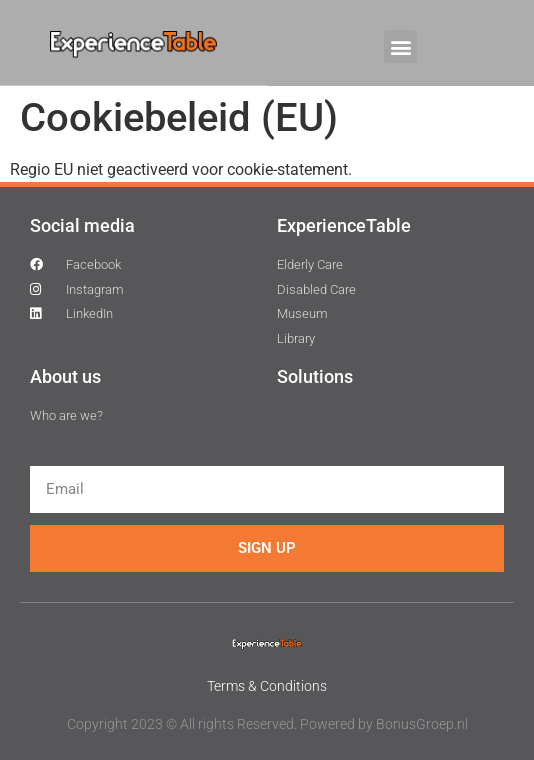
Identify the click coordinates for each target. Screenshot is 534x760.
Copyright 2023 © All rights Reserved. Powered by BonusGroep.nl (267, 724)
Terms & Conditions (267, 686)
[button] (400, 46)
